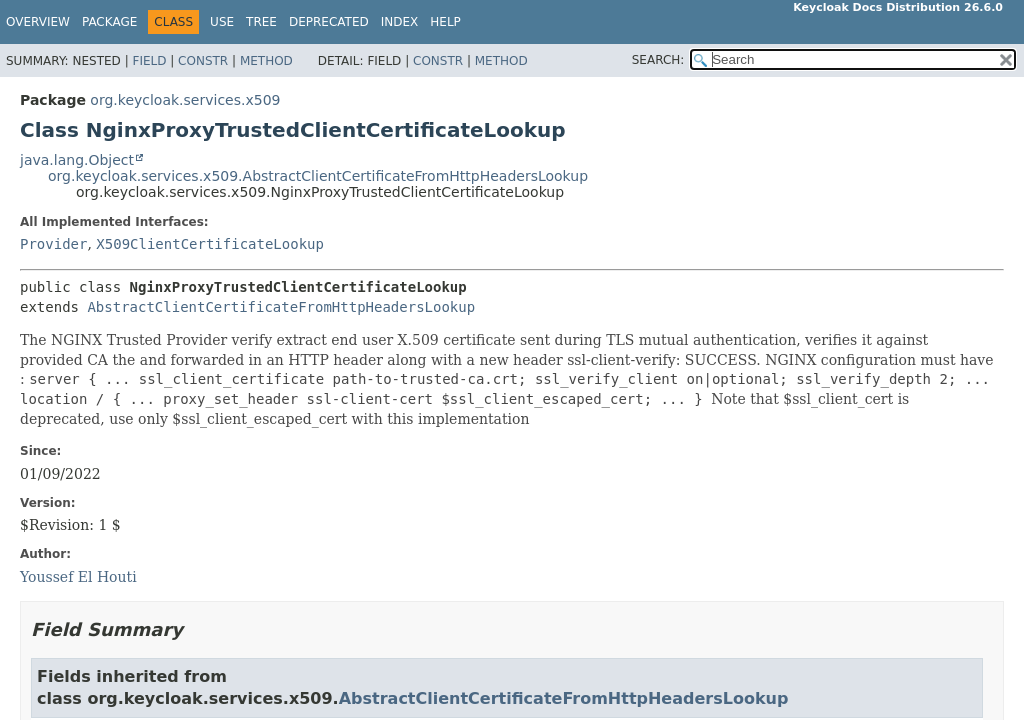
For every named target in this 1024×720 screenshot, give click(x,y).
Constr (203, 61)
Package (109, 22)
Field (149, 61)
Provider (53, 244)
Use (222, 22)
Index (400, 22)
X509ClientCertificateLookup (210, 244)
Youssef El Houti (78, 577)
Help (445, 22)
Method (266, 61)
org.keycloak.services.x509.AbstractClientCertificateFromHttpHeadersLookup (318, 176)
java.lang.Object (77, 160)
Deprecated (329, 22)
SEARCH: (658, 60)
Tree (261, 22)
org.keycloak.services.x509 (185, 100)
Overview (38, 22)
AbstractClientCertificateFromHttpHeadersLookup (281, 307)
